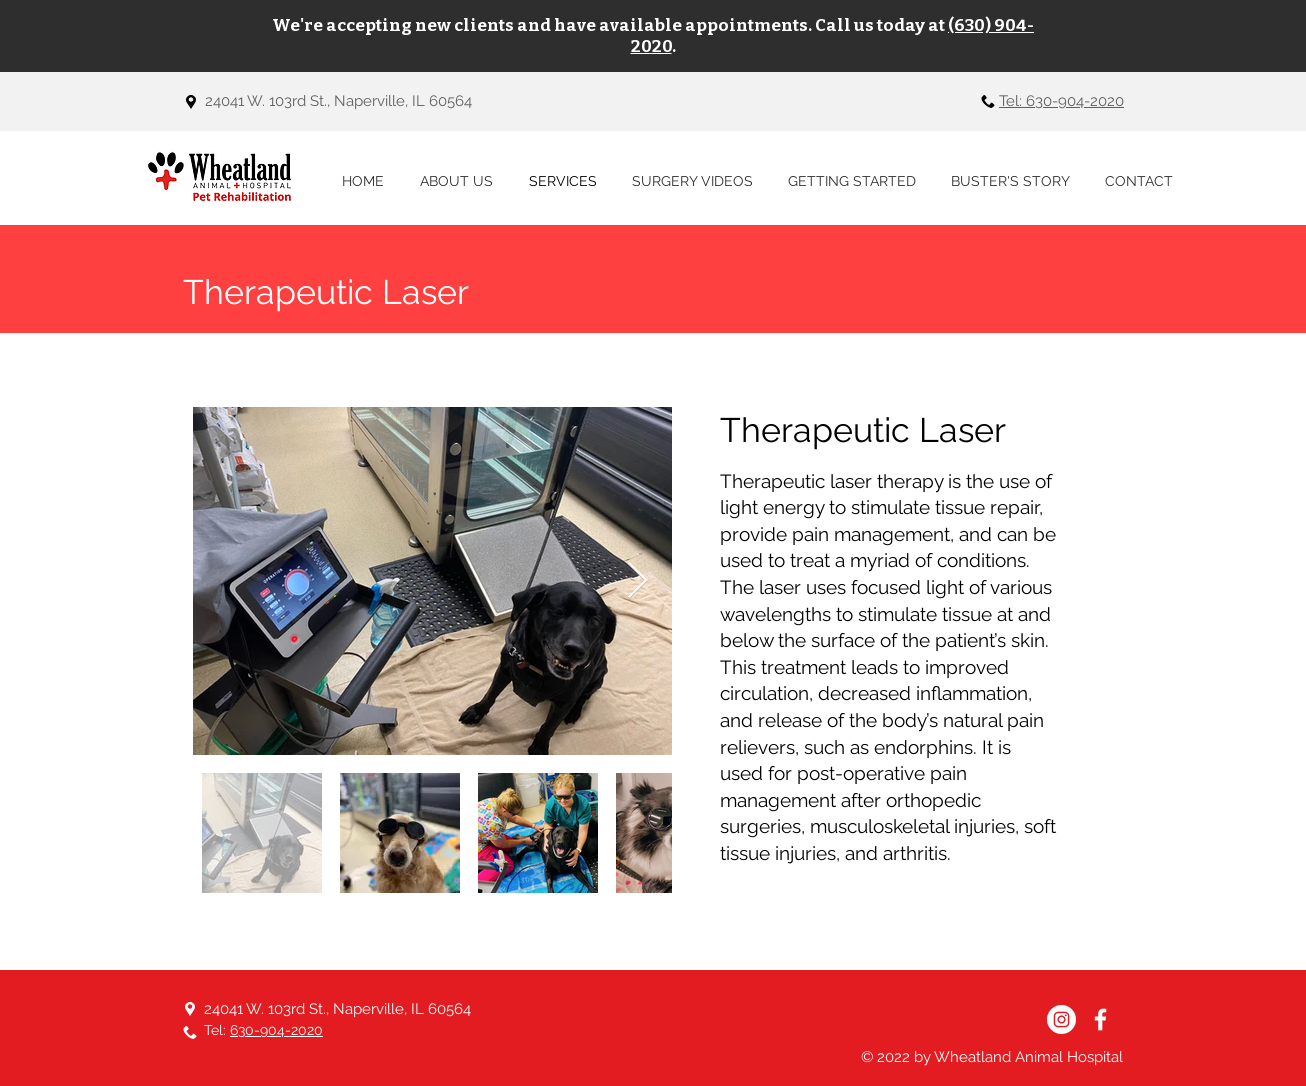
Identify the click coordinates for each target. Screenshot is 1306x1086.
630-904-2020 (276, 1030)
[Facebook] (1100, 1019)
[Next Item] (637, 581)
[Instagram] (1061, 1019)
